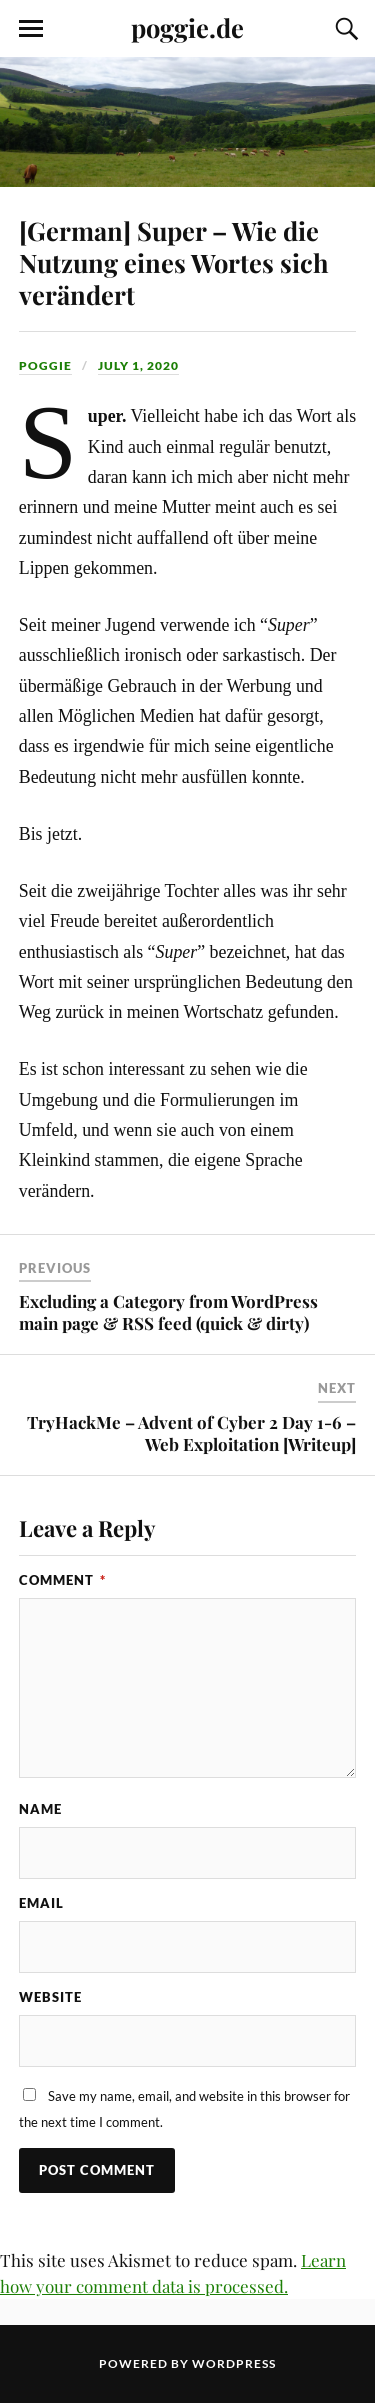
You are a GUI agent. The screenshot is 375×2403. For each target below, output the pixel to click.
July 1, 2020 (138, 365)
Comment (62, 1580)
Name (40, 1809)
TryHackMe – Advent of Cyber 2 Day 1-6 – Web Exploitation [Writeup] (191, 1433)
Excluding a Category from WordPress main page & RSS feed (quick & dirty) (168, 1312)
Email (41, 1903)
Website (50, 1997)
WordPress (234, 2363)
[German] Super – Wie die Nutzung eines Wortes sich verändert (174, 262)
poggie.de (187, 27)
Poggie (45, 365)
